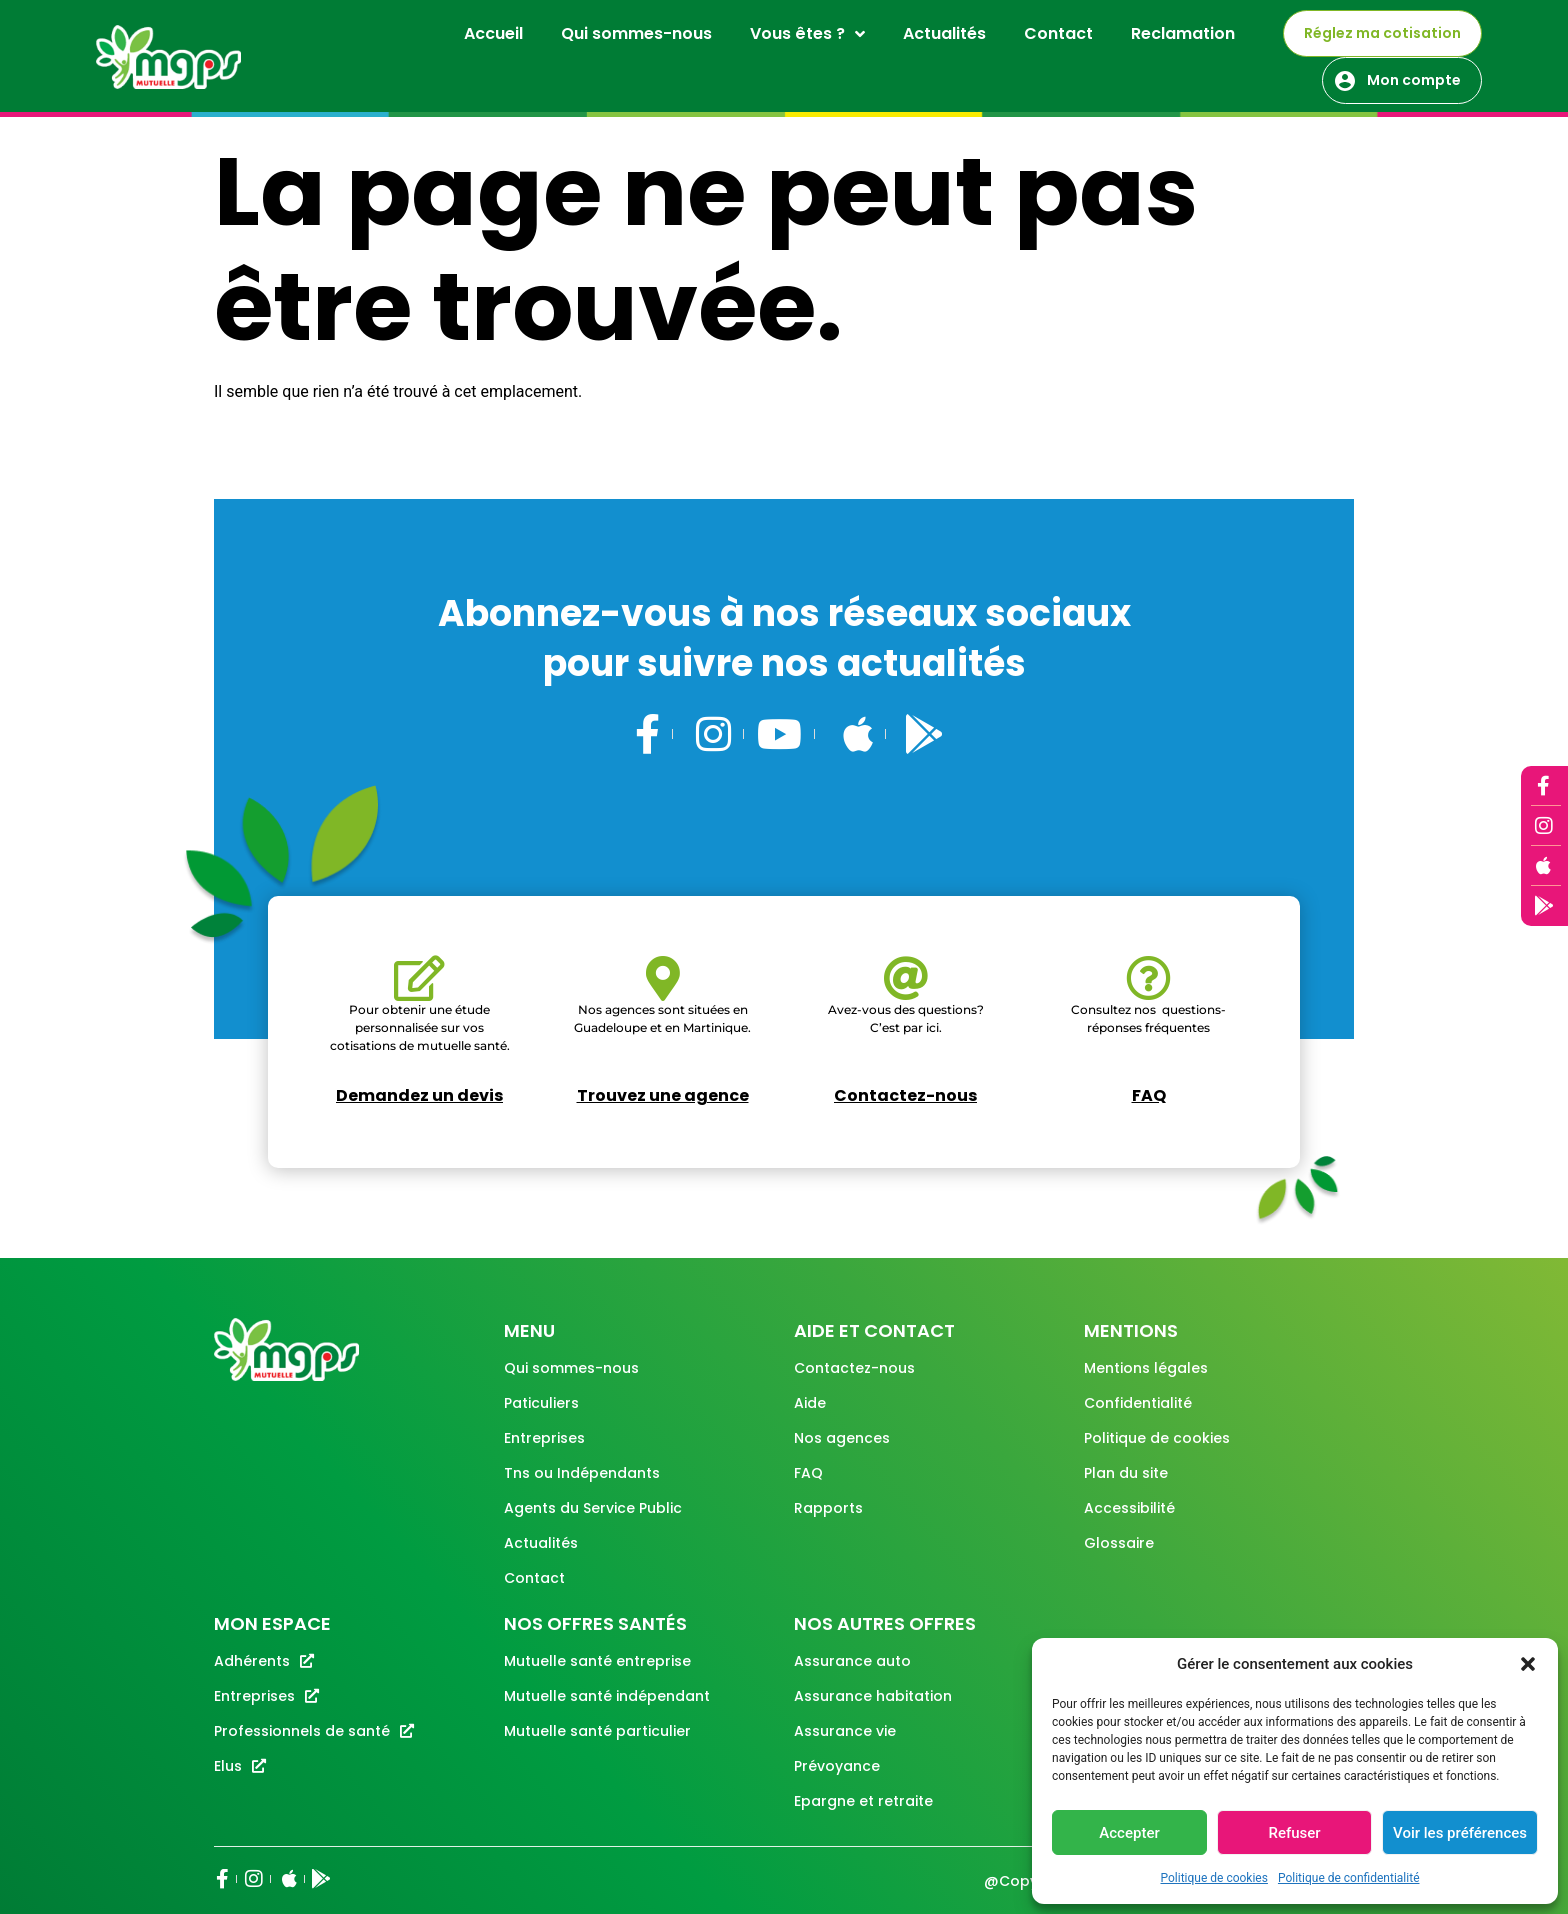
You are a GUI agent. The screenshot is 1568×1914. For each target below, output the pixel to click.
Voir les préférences (1460, 1833)
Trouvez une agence (663, 1095)
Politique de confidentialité (1349, 1878)
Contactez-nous (905, 1095)
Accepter (1129, 1833)
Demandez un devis (419, 1095)
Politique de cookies (1214, 1878)
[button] (1528, 1664)
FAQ (1149, 1095)
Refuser (1294, 1833)
